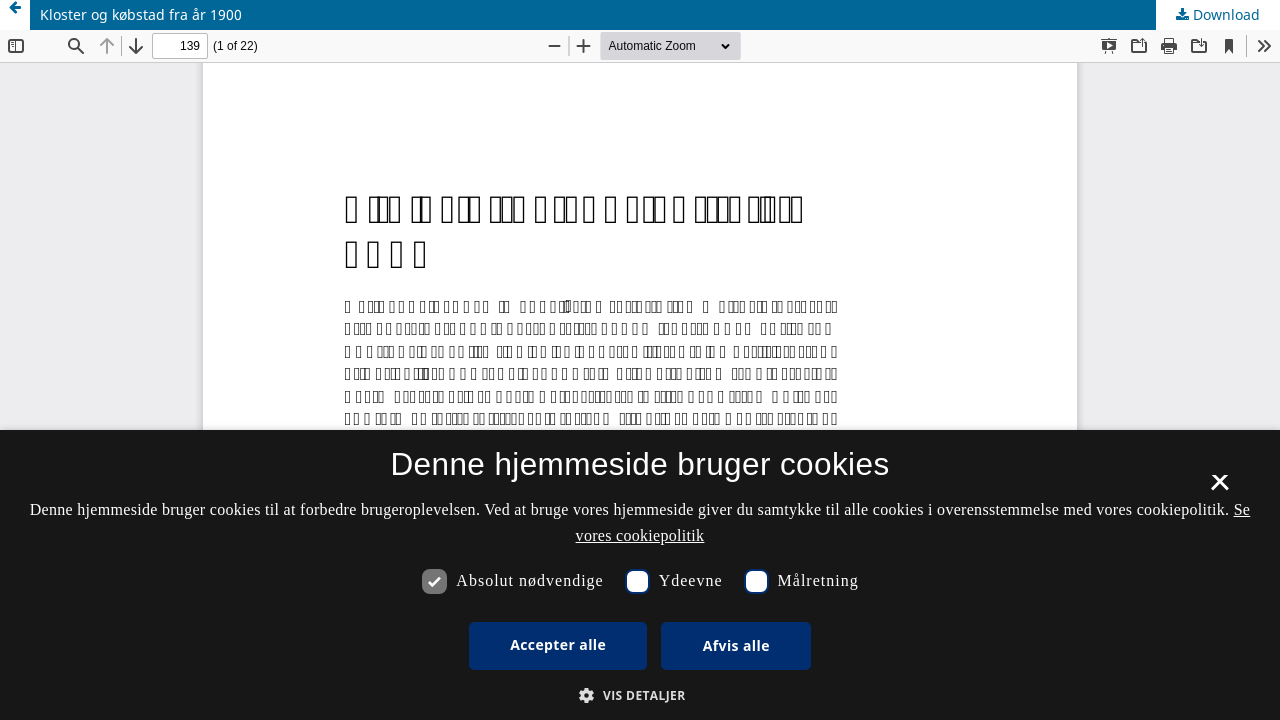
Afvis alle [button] (736, 645)
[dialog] (640, 575)
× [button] (1219, 489)
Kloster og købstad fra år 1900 (141, 14)
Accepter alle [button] (558, 644)
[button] (639, 695)
